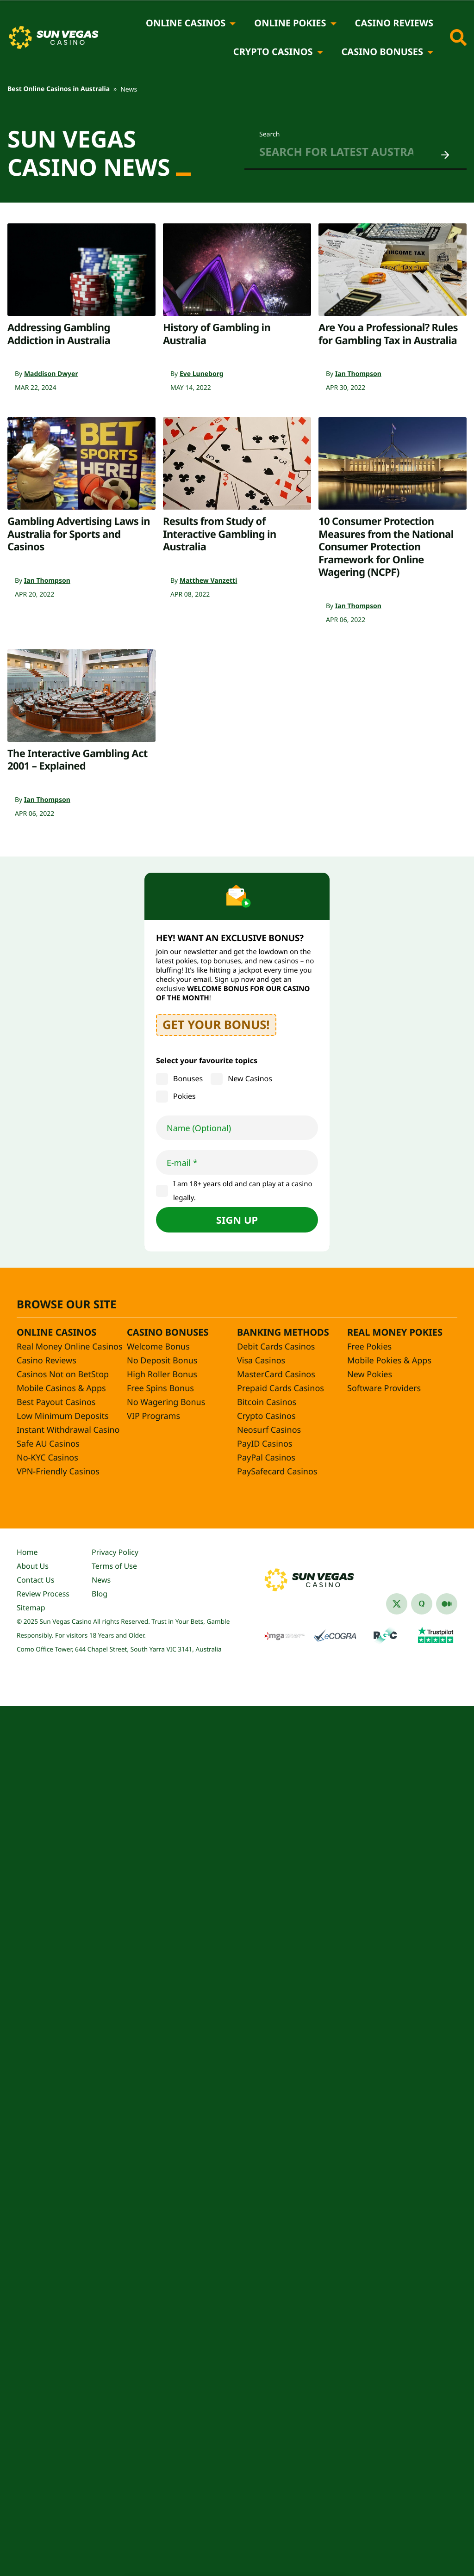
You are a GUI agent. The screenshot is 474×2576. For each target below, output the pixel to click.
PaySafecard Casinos (277, 1471)
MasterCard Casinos (276, 1374)
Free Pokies (369, 1346)
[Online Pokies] (334, 23)
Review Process (43, 1594)
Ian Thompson (358, 374)
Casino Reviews (394, 23)
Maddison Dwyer (51, 374)
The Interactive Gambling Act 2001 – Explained (77, 759)
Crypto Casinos (273, 51)
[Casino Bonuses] (430, 51)
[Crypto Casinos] (320, 51)
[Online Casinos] (233, 23)
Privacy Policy (115, 1552)
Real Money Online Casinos (70, 1346)
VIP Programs (153, 1416)
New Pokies (369, 1374)
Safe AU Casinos (48, 1443)
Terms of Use (114, 1566)
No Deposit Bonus (162, 1360)
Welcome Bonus (158, 1346)
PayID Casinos (264, 1443)
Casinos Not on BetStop (63, 1374)
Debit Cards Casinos (276, 1346)
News (101, 1580)
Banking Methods (283, 1332)
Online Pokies (290, 23)
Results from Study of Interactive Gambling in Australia (219, 534)
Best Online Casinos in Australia (58, 89)
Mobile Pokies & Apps (389, 1360)
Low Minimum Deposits (63, 1416)
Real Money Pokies (395, 1332)
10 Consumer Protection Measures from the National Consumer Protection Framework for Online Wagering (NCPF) (386, 546)
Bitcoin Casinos (266, 1402)
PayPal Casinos (266, 1457)
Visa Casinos (261, 1360)
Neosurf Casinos (269, 1430)
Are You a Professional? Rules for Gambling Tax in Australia (388, 333)
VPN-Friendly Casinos (58, 1471)
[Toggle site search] (458, 37)
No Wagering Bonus (166, 1402)
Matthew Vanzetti (208, 580)
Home (27, 1552)
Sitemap (31, 1607)
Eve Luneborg (202, 374)
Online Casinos (185, 23)
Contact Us (35, 1580)
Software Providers (384, 1388)
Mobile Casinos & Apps (61, 1388)
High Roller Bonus (162, 1374)
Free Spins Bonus (160, 1388)
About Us (33, 1566)
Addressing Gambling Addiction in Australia (58, 333)
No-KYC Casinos (47, 1457)
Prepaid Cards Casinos (280, 1388)
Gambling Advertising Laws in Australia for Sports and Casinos (78, 534)
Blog (99, 1594)
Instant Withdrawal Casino (68, 1430)
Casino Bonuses (383, 51)
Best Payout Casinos (56, 1402)
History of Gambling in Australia (216, 333)
